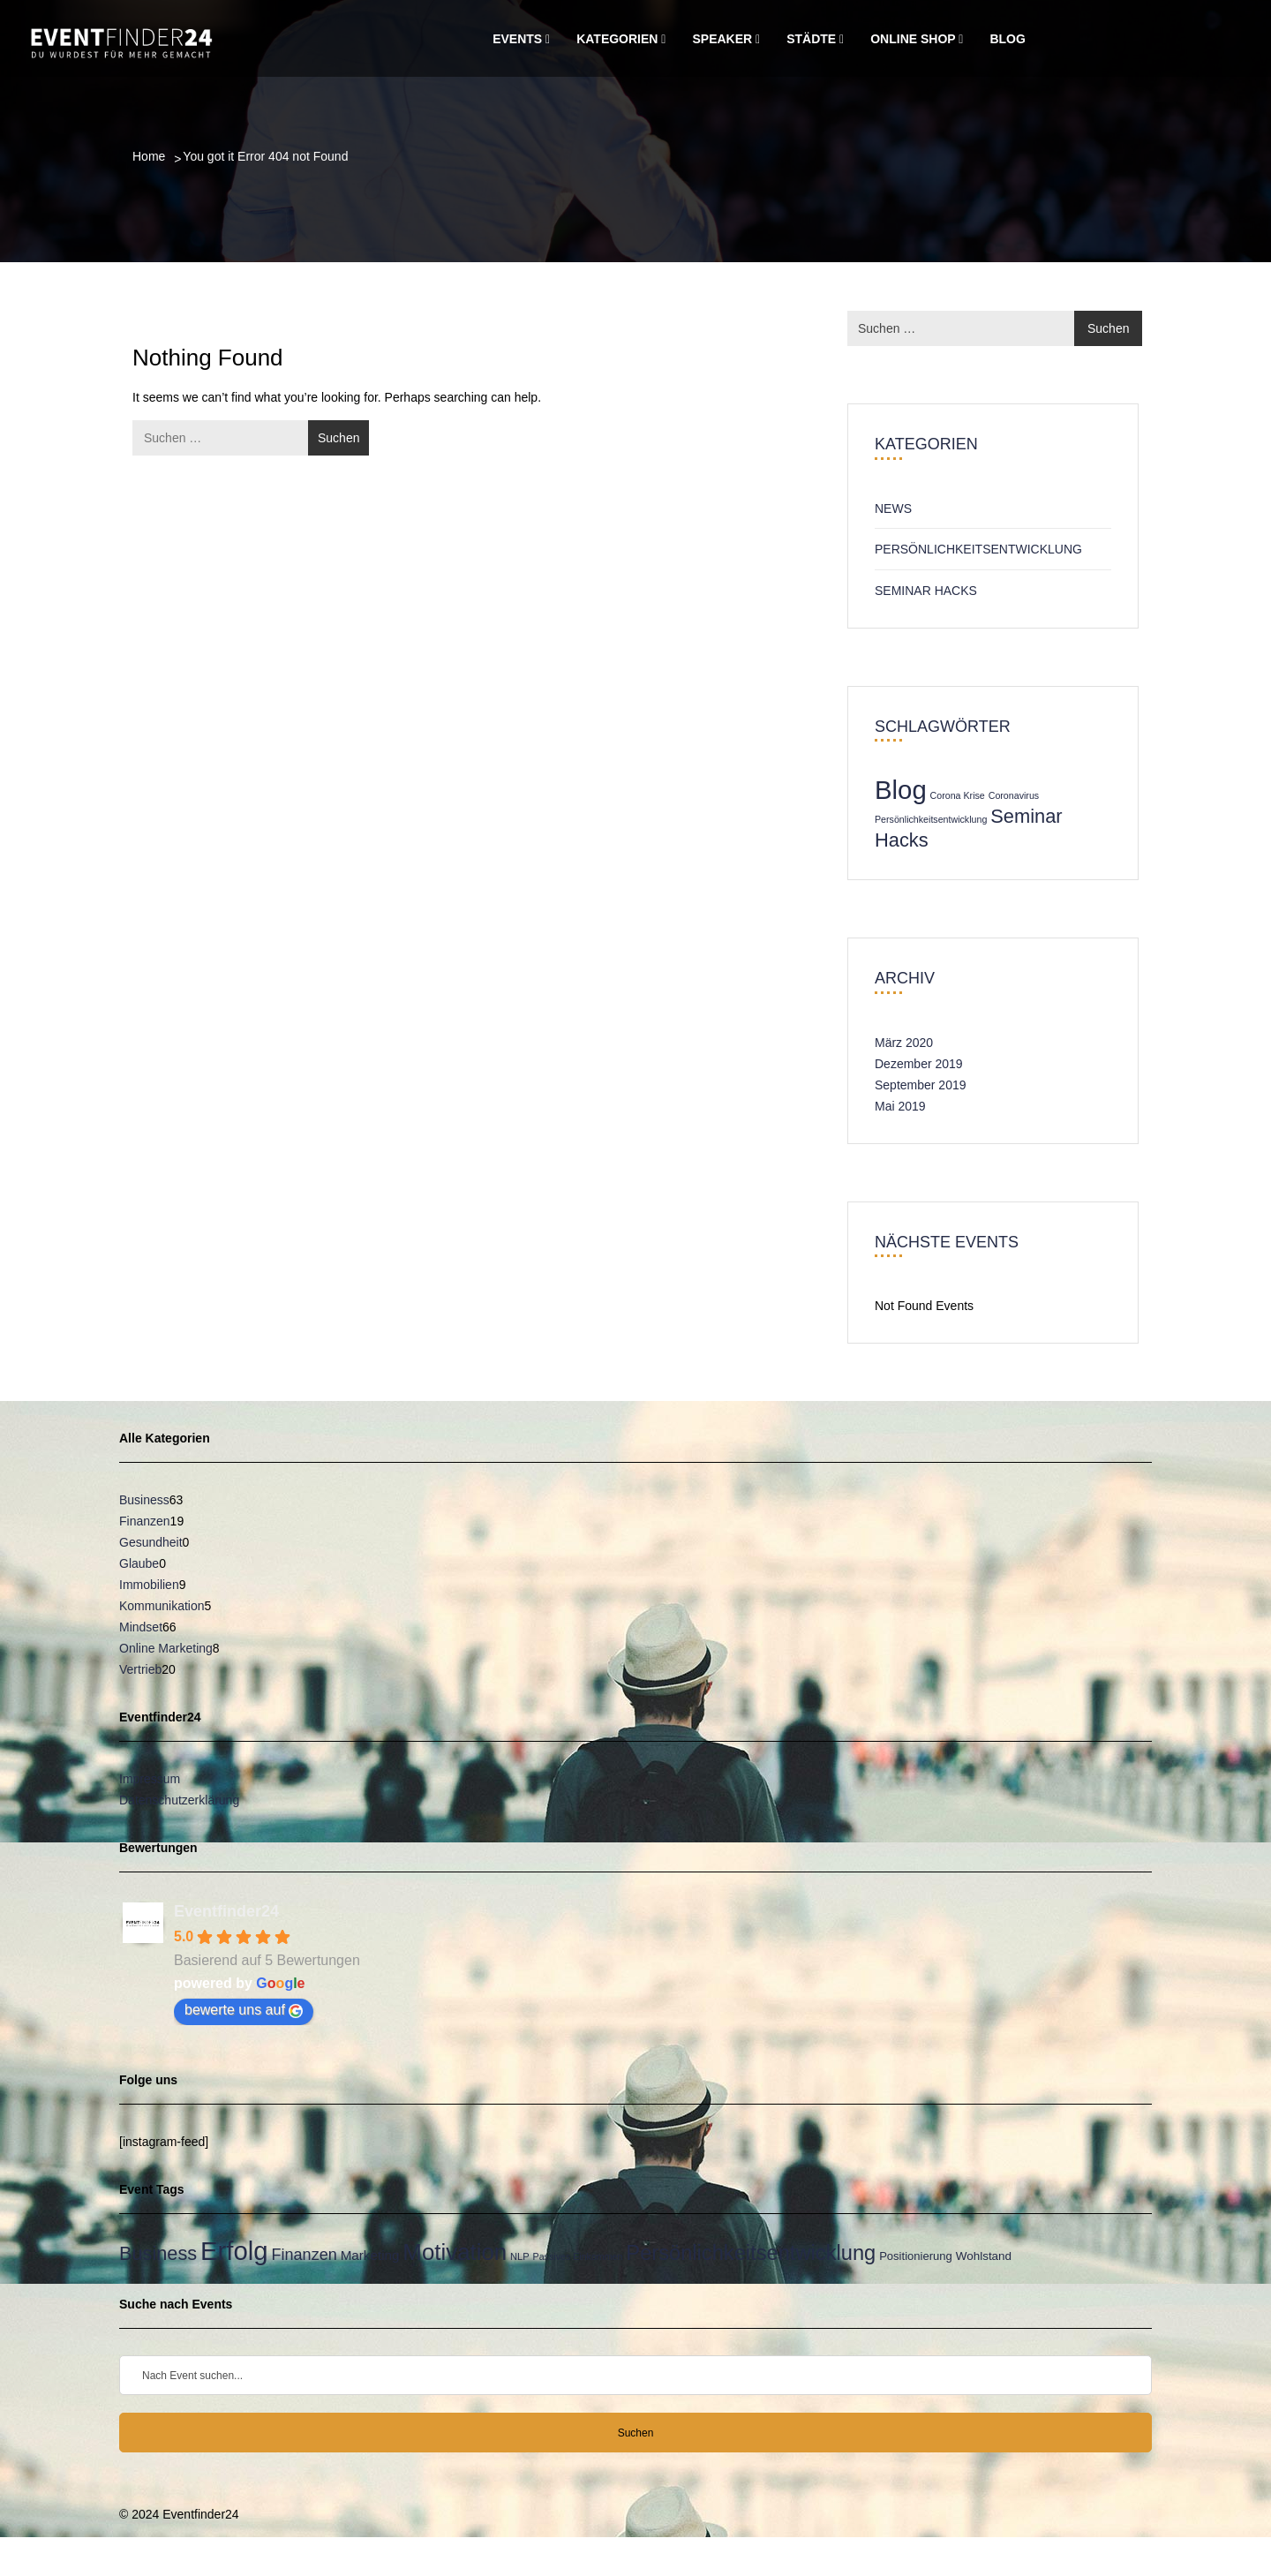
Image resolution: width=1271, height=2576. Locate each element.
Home (148, 156)
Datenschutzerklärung (179, 1800)
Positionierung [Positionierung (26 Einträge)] (915, 2256)
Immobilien (149, 1585)
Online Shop (916, 39)
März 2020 (904, 1043)
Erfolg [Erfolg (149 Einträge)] (234, 2250)
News (893, 508)
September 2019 (920, 1085)
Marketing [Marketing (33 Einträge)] (370, 2255)
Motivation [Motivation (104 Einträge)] (454, 2252)
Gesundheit (151, 1542)
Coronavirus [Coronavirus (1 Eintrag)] (1014, 795)
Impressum (149, 1779)
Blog (1007, 39)
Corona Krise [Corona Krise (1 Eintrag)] (957, 795)
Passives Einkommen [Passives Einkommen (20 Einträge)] (578, 2256)
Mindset (140, 1627)
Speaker (726, 39)
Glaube (139, 1563)
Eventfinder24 (226, 1911)
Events (521, 39)
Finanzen (144, 1521)
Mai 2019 (900, 1106)
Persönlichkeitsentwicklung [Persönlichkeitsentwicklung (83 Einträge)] (751, 2252)
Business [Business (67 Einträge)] (158, 2253)
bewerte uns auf (243, 2010)
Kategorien (621, 39)
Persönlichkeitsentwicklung (978, 549)
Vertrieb (140, 1669)
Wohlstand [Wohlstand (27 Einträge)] (984, 2256)
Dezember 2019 (919, 1064)
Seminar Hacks (926, 591)
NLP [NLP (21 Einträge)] (520, 2256)
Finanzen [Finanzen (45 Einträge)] (304, 2254)
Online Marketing (166, 1648)
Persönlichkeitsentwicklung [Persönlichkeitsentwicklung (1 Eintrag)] (931, 819)
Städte (815, 39)
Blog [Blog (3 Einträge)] (901, 789)
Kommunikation (162, 1606)
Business (144, 1500)
